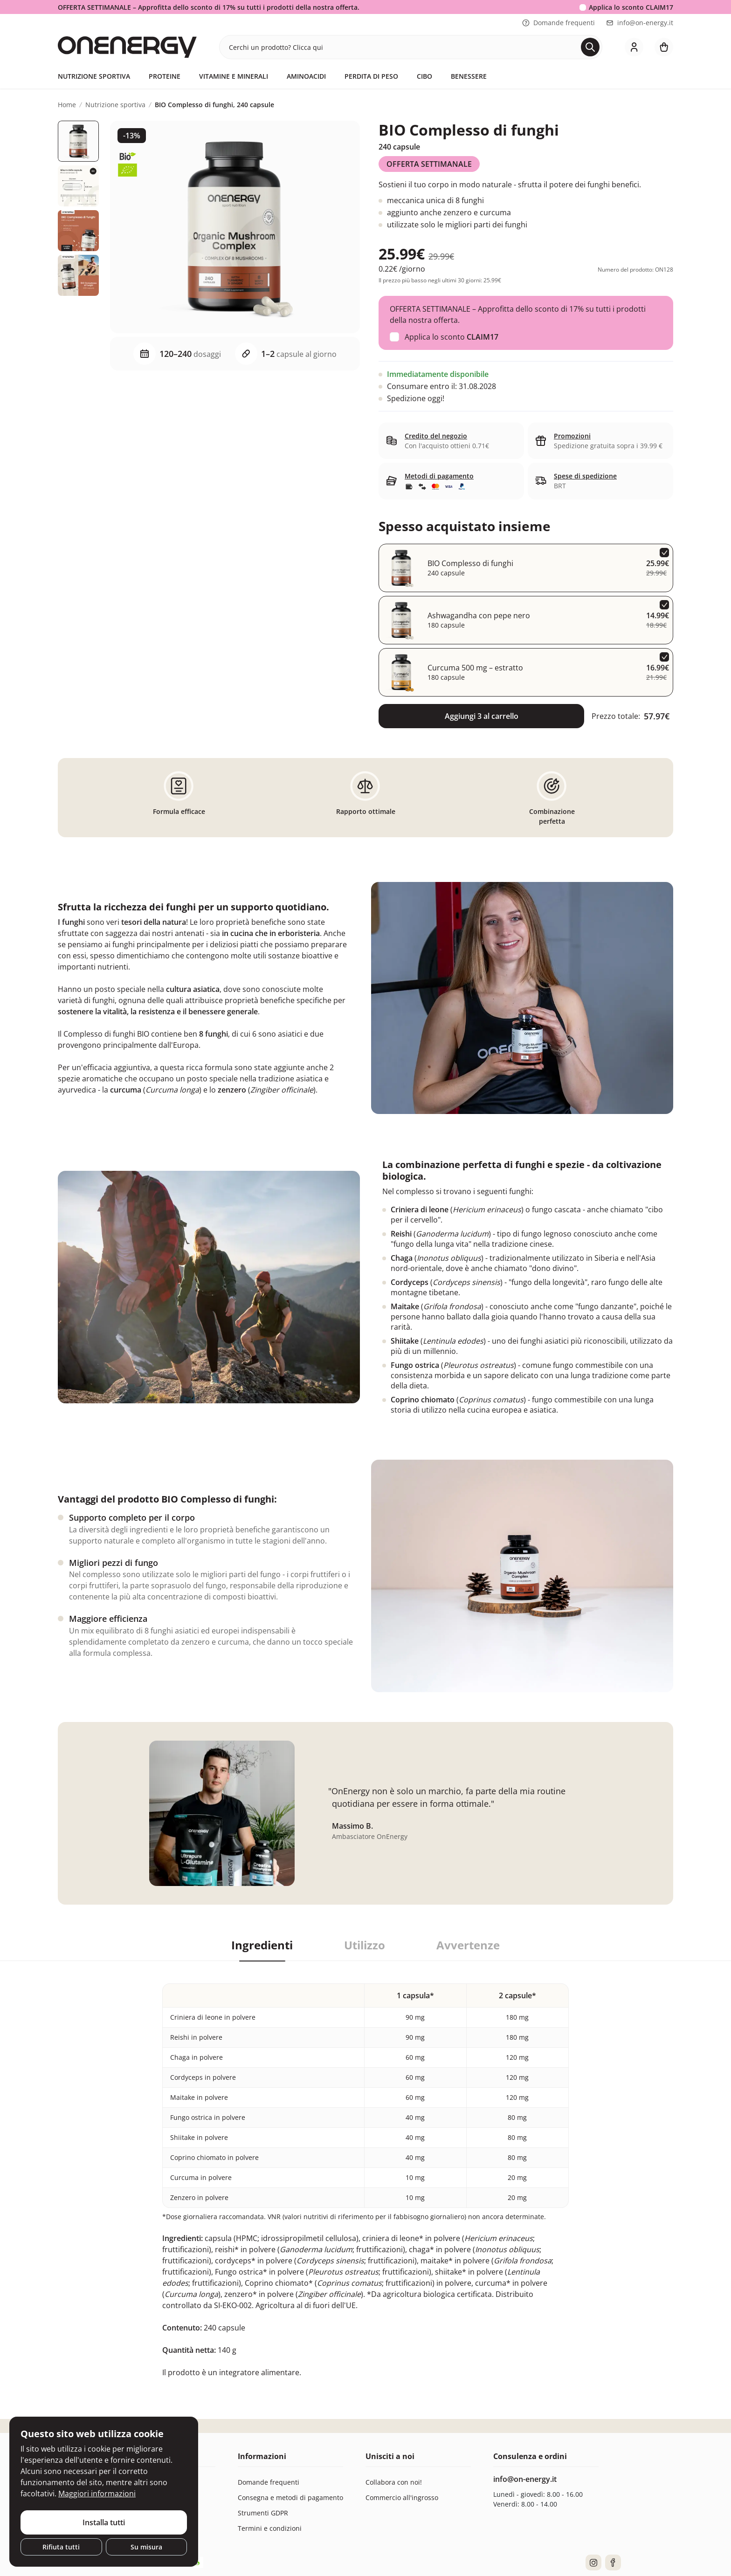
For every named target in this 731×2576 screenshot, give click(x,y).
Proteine (164, 76)
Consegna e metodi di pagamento (290, 2497)
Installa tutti (104, 2522)
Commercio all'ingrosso (402, 2497)
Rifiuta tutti (61, 2546)
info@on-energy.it (639, 22)
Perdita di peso (371, 76)
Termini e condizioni (270, 2528)
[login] (634, 47)
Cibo (424, 76)
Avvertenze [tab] (468, 1945)
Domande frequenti (558, 22)
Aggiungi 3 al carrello (481, 716)
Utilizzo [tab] (364, 1945)
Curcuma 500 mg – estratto (475, 668)
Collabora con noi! (394, 2482)
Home (67, 105)
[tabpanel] (365, 2169)
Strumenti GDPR (263, 2512)
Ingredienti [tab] (262, 1945)
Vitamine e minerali (233, 76)
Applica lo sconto (631, 7)
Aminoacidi (306, 76)
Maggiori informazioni (97, 2493)
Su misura (146, 2546)
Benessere (469, 76)
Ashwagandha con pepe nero (479, 615)
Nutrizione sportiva (94, 76)
